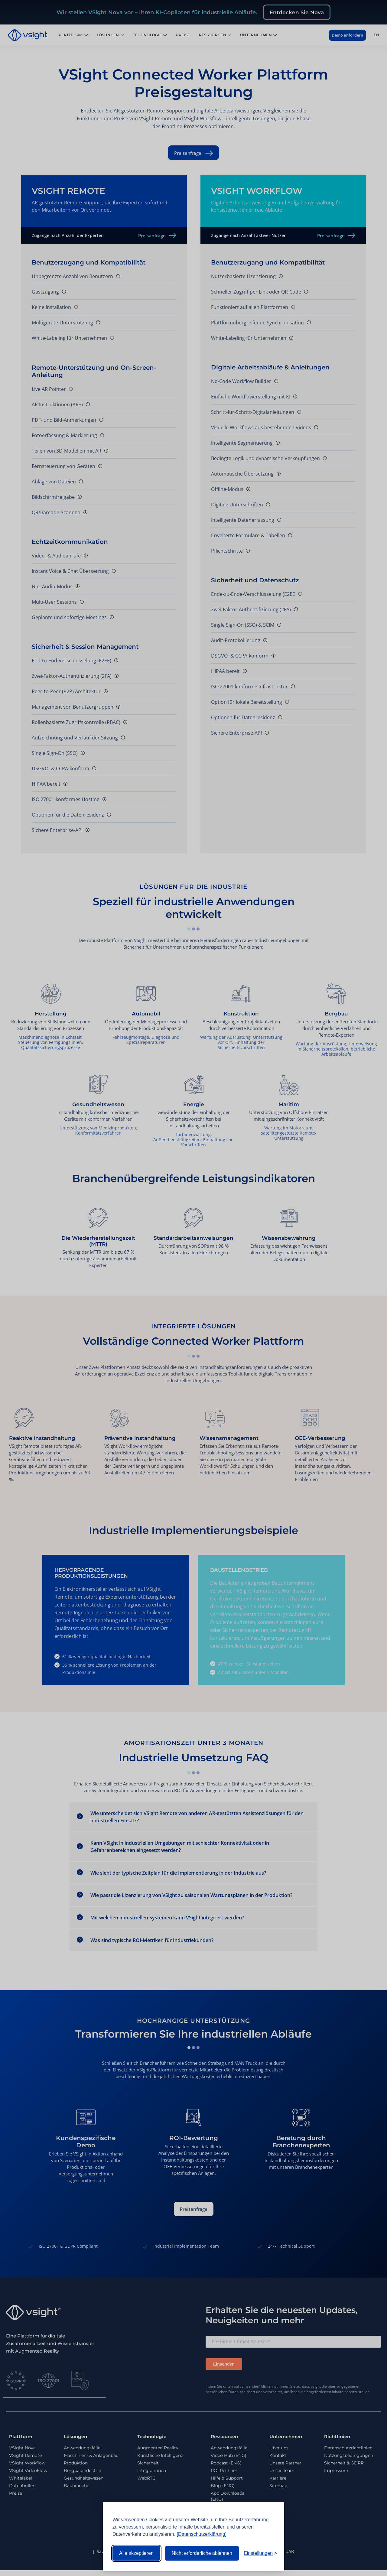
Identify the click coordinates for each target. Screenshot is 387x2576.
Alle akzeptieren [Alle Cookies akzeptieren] (136, 2553)
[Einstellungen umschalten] (260, 2553)
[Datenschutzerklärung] (202, 2534)
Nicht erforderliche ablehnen (202, 2553)
